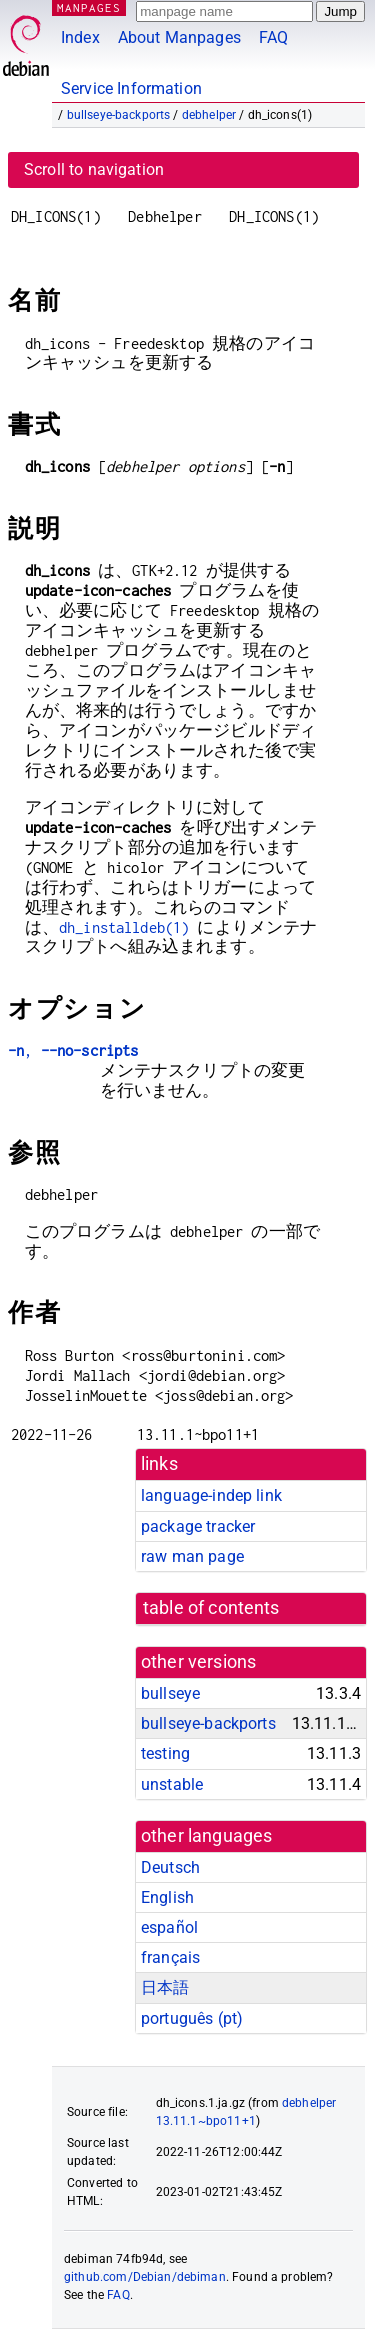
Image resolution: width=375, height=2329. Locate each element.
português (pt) (192, 2018)
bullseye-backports (119, 115)
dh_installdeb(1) (124, 927)
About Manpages (179, 37)
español (169, 1927)
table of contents (211, 1608)
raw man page (192, 1556)
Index (80, 37)
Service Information (131, 88)
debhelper (209, 115)
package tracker (198, 1526)
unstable (172, 1784)
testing (165, 1753)
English (167, 1897)
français (170, 1957)
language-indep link (211, 1495)
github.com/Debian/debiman (145, 2277)
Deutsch (170, 1867)
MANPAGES (89, 7)
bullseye (170, 1693)
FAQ (273, 37)
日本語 (165, 1987)
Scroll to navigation (94, 169)
